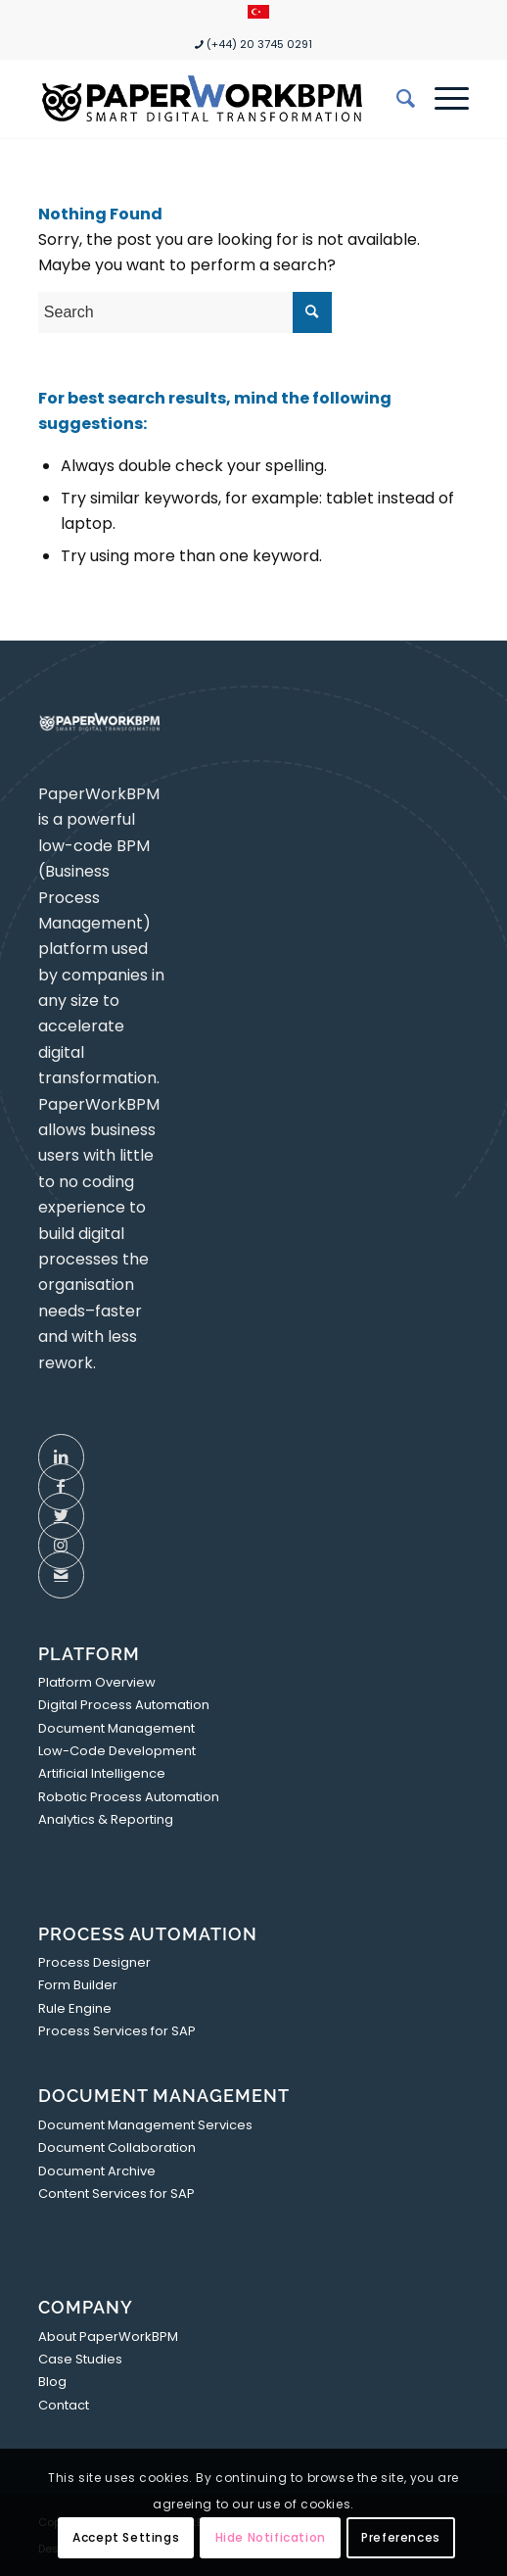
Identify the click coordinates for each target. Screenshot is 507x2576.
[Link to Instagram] (61, 1545)
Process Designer (94, 1962)
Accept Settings (125, 2537)
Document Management (116, 1728)
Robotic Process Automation (128, 1797)
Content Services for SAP (116, 2193)
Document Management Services (145, 2125)
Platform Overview (97, 1682)
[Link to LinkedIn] (61, 1457)
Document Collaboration (117, 2147)
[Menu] (442, 99)
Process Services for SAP (117, 2031)
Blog (52, 2381)
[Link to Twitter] (61, 1516)
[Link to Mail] (61, 1574)
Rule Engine (75, 2008)
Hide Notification (270, 2537)
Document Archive (97, 2171)
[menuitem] (258, 12)
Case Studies (80, 2359)
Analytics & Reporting (105, 1819)
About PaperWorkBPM (108, 2336)
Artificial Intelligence (101, 1773)
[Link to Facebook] (61, 1486)
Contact (63, 2405)
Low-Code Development (117, 1750)
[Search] (396, 99)
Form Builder (77, 1985)
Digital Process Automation (123, 1704)
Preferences (400, 2537)
